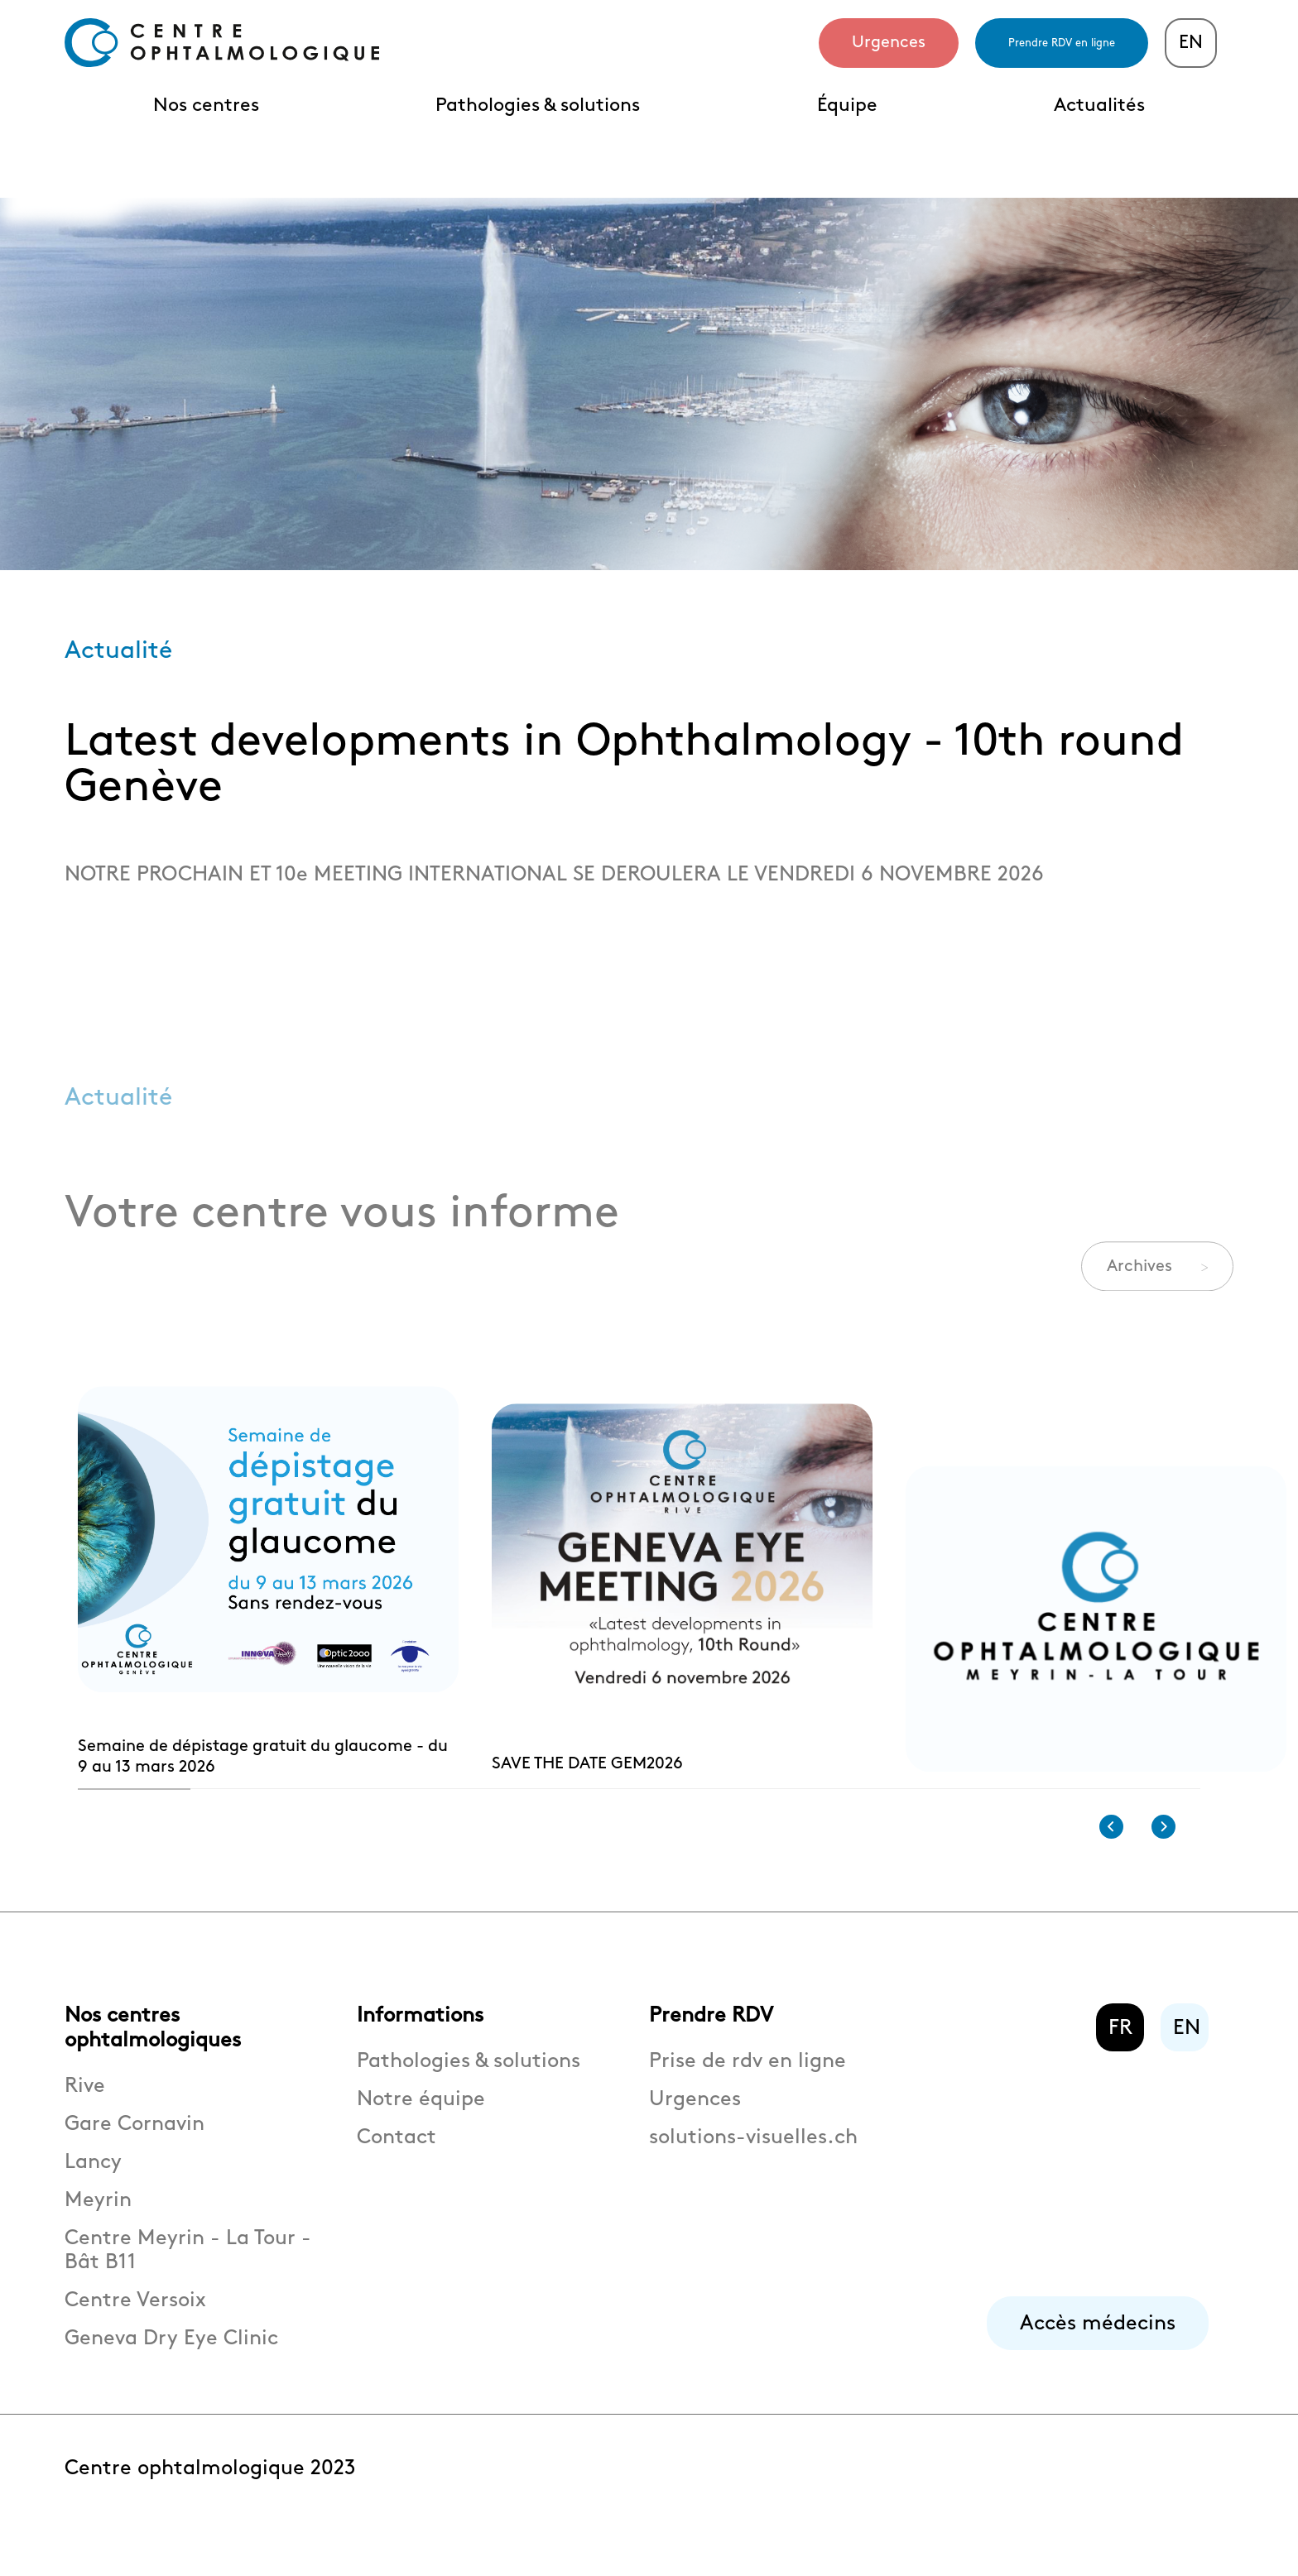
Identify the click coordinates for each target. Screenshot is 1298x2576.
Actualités (1099, 105)
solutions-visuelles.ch (753, 2157)
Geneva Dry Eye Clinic (171, 2358)
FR (1120, 2048)
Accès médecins (1097, 2343)
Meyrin (98, 2220)
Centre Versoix (135, 2320)
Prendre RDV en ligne (1061, 43)
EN (1191, 42)
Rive (85, 2106)
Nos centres (206, 105)
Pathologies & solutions (537, 105)
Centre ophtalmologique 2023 (210, 2488)
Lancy (93, 2182)
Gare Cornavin (134, 2144)
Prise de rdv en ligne (747, 2081)
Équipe (847, 105)
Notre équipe (421, 2119)
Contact (396, 2157)
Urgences (888, 42)
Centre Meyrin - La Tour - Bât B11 (188, 2270)
